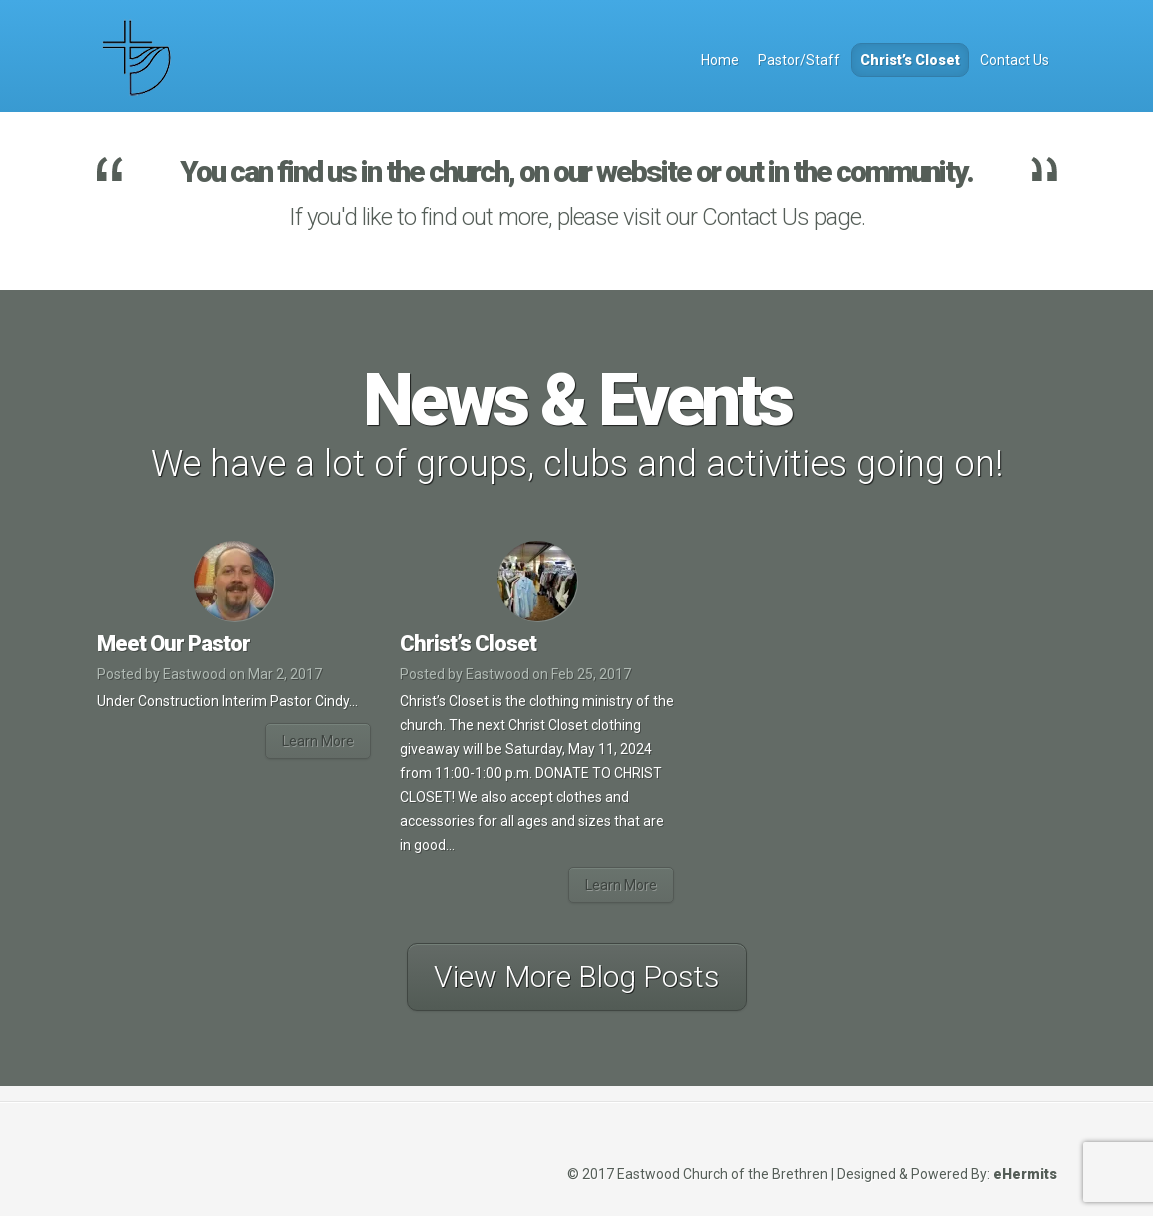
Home (720, 60)
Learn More (318, 741)
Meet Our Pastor (173, 643)
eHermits (1025, 1174)
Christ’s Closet (910, 60)
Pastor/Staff (799, 60)
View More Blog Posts (577, 976)
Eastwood (194, 674)
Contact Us (1014, 60)
